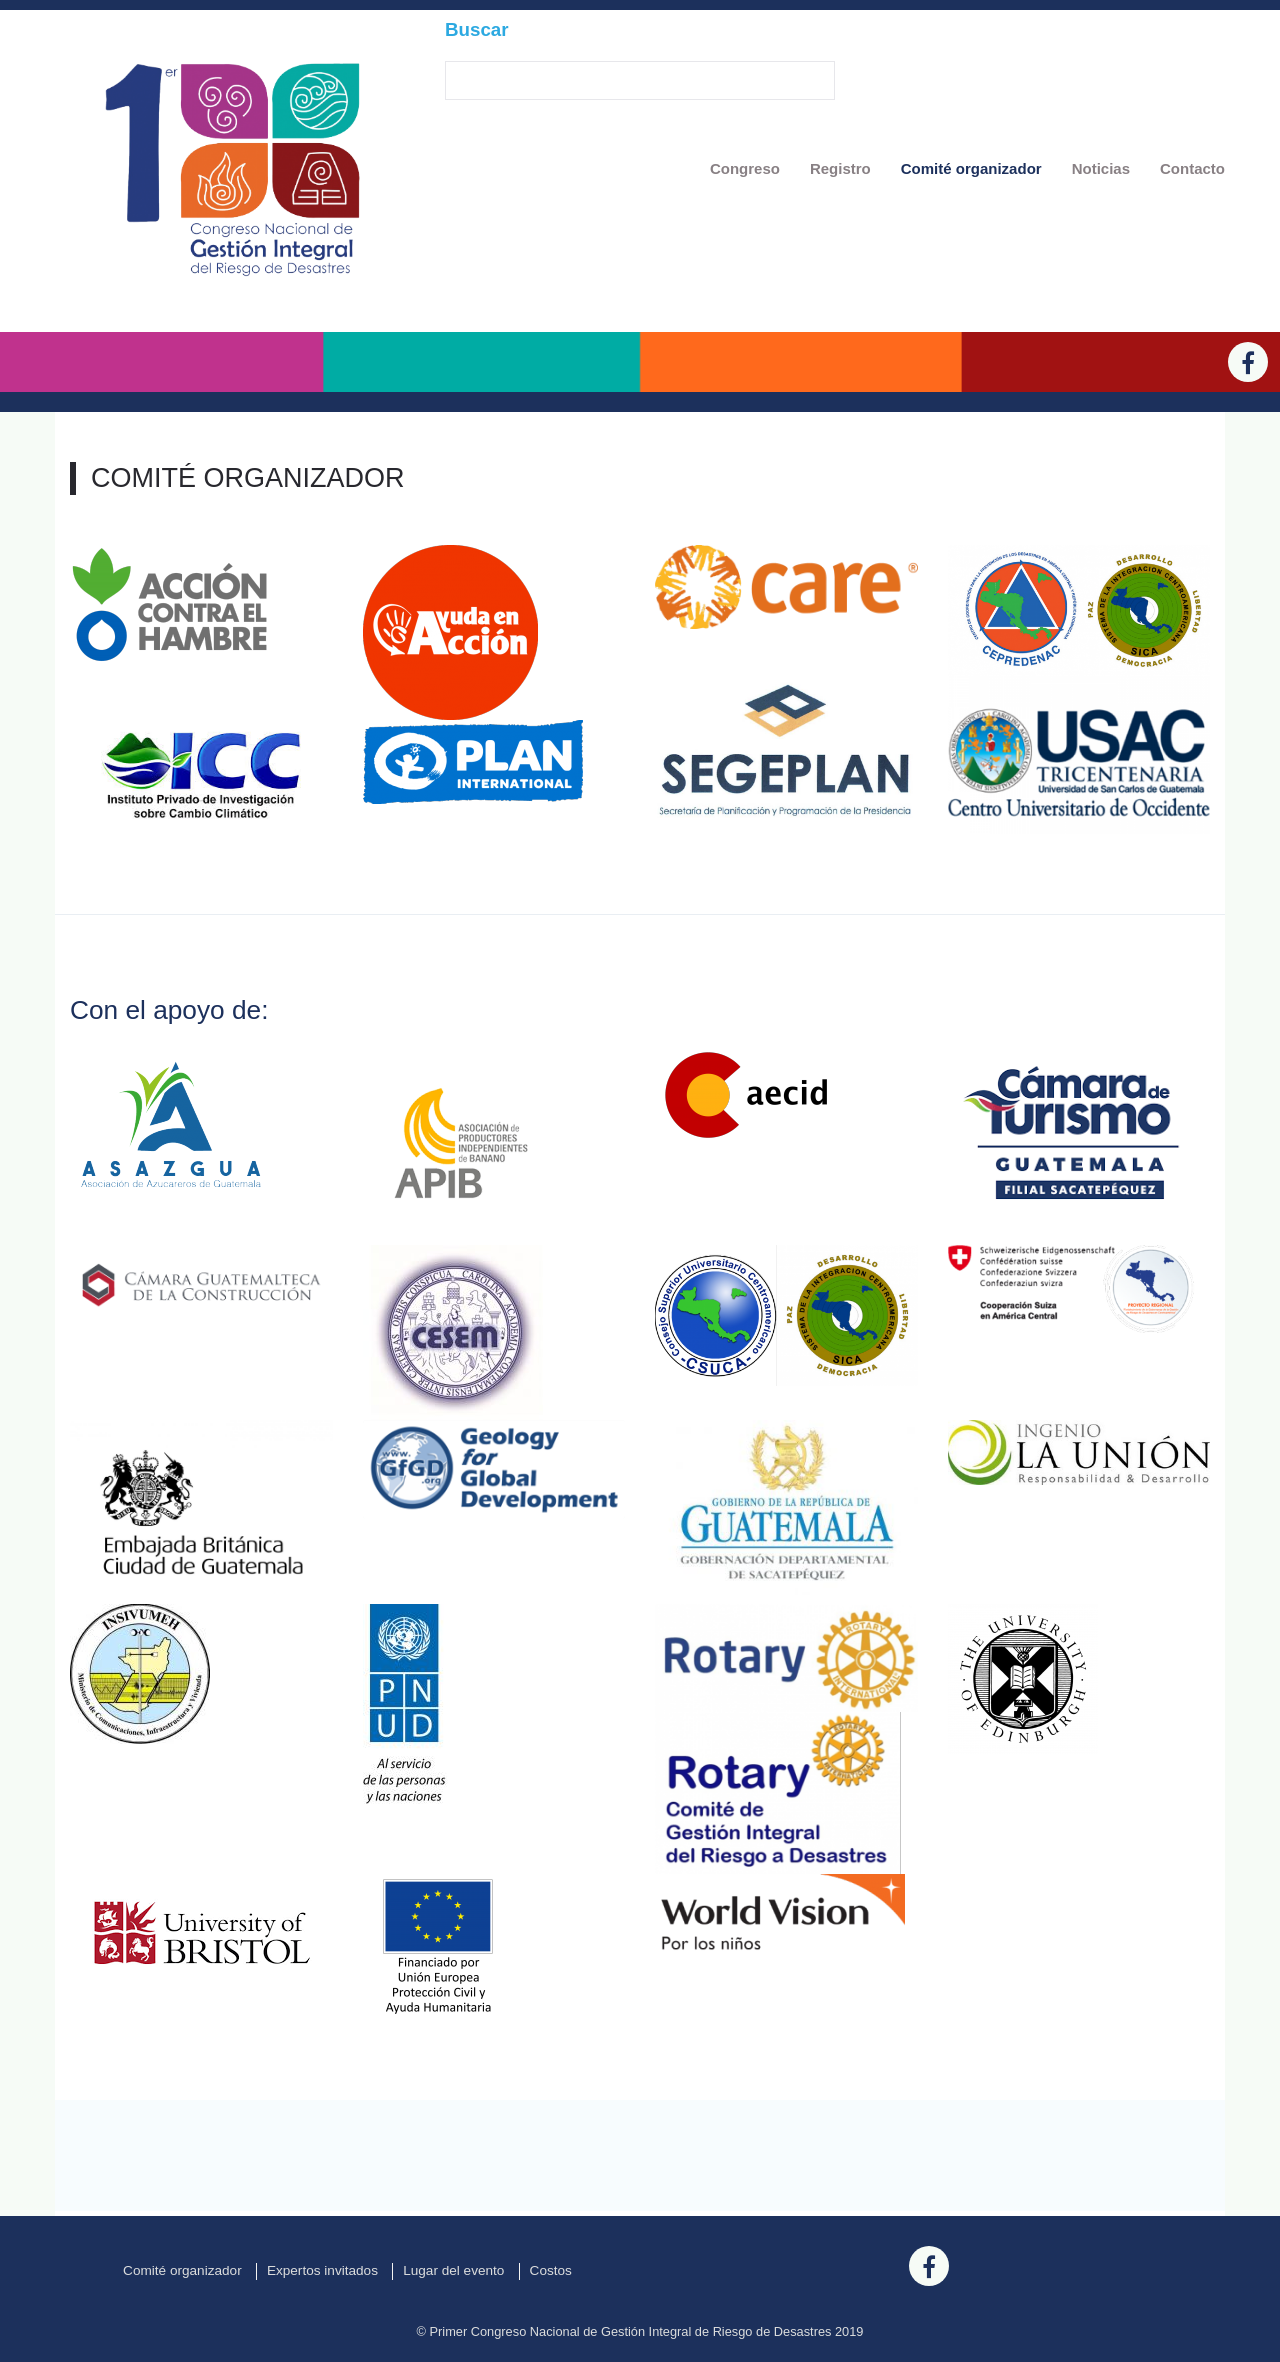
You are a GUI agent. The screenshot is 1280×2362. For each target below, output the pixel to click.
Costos (551, 2270)
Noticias (1101, 168)
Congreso (745, 168)
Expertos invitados (322, 2270)
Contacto (1192, 168)
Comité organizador (971, 168)
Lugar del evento (453, 2270)
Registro (840, 168)
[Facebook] (1248, 362)
